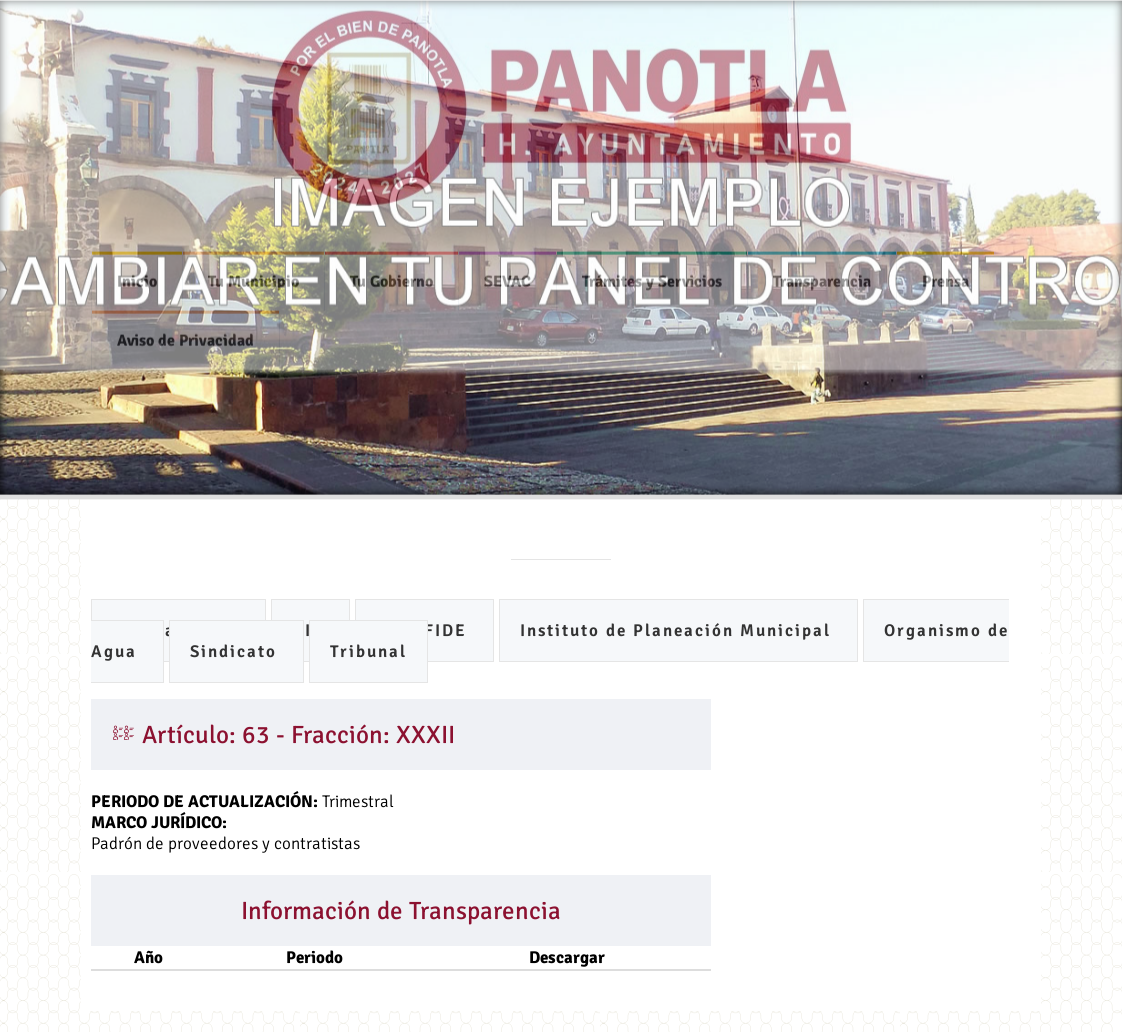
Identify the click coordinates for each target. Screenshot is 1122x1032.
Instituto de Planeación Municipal (678, 630)
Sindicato (236, 651)
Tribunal (368, 651)
